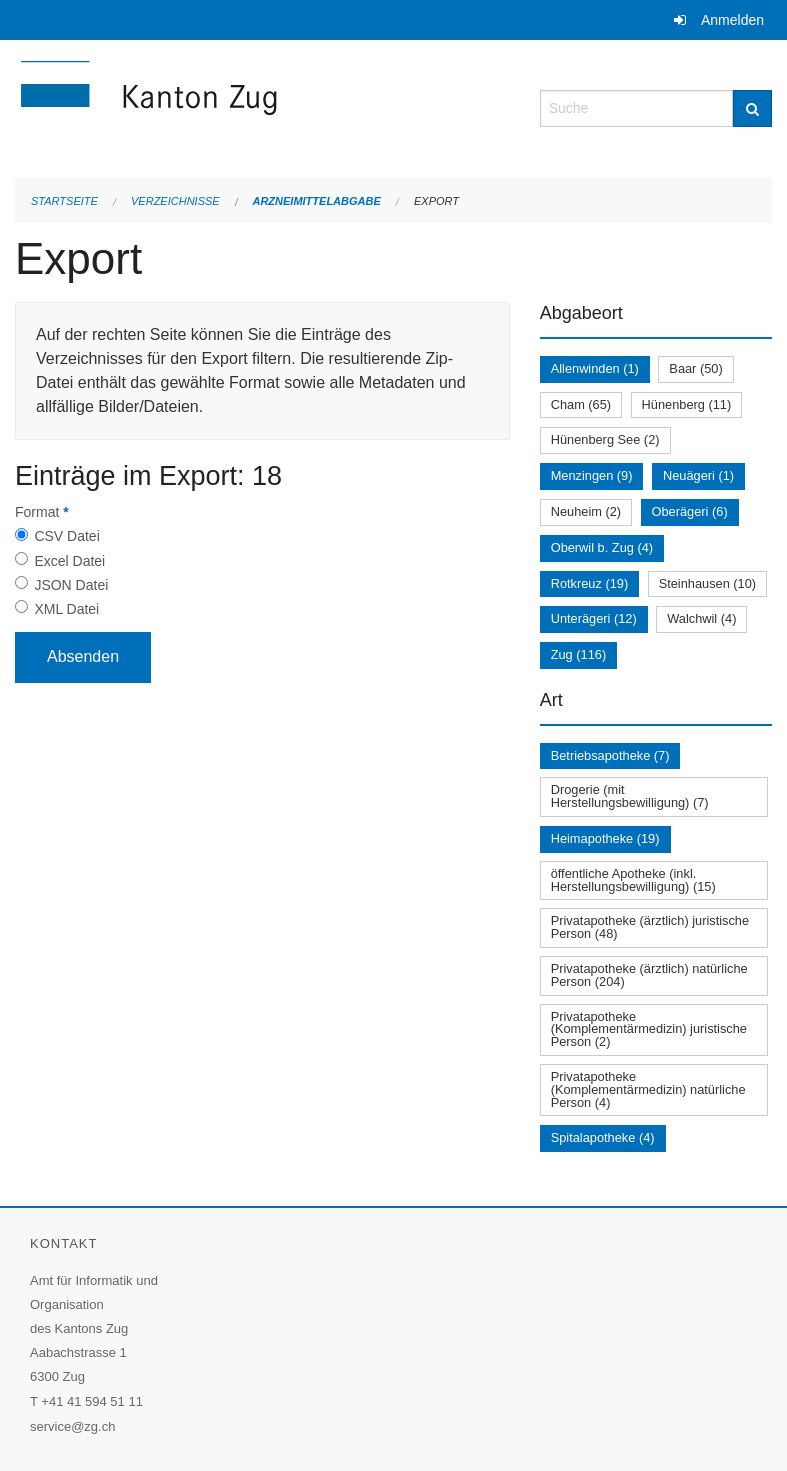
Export (436, 201)
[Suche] (752, 108)
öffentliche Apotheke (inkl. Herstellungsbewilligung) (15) (633, 880)
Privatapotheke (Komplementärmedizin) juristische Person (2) (649, 1029)
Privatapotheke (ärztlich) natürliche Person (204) (649, 975)
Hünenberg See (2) (605, 439)
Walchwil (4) (701, 618)
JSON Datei (71, 585)
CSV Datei (66, 536)
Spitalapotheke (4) (603, 1137)
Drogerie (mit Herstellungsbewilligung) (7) (630, 796)
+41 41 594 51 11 (92, 1401)
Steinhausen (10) (707, 583)
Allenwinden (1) (595, 368)
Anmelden (732, 20)
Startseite (64, 201)
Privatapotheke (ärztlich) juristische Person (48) (650, 927)
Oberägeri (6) (690, 511)
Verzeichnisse (175, 201)
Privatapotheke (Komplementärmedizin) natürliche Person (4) (648, 1089)
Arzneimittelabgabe (316, 201)
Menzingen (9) (592, 475)
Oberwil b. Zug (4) (602, 547)
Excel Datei (69, 561)
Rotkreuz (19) (590, 583)
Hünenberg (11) (687, 404)
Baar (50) (695, 368)
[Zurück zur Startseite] (262, 106)
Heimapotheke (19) (605, 838)
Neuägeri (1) (698, 475)
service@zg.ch (72, 1426)
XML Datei (66, 609)
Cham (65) (581, 404)
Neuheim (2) (586, 511)
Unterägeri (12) (594, 618)
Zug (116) (578, 654)
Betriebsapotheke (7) (610, 755)
